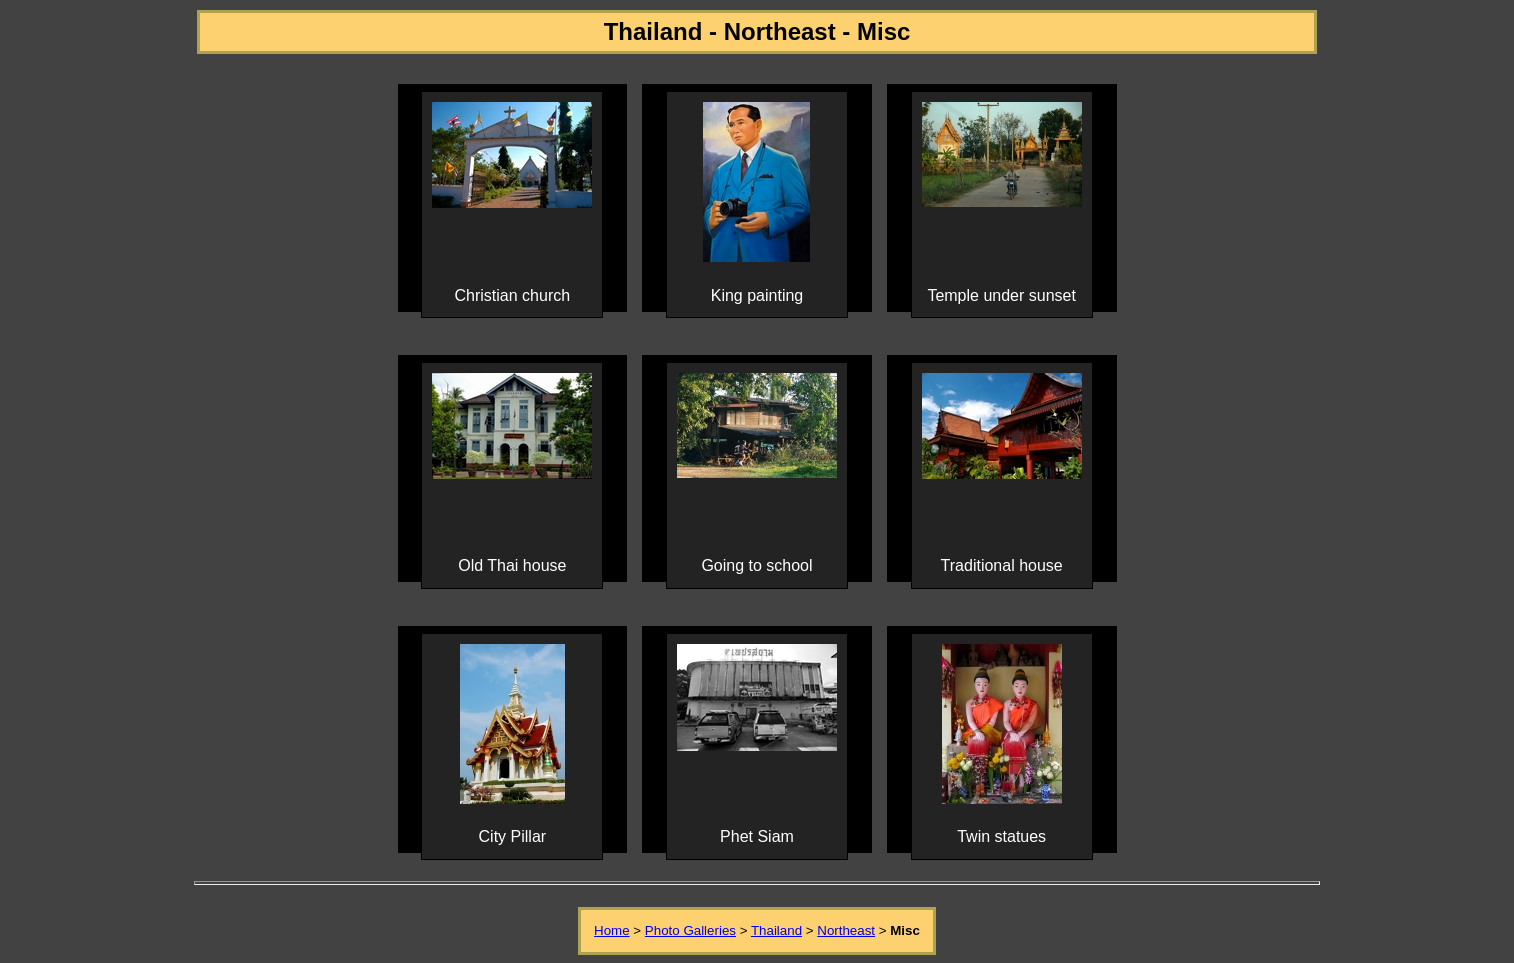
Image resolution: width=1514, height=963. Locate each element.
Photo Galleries (690, 930)
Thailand (776, 930)
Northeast (846, 930)
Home (612, 930)
